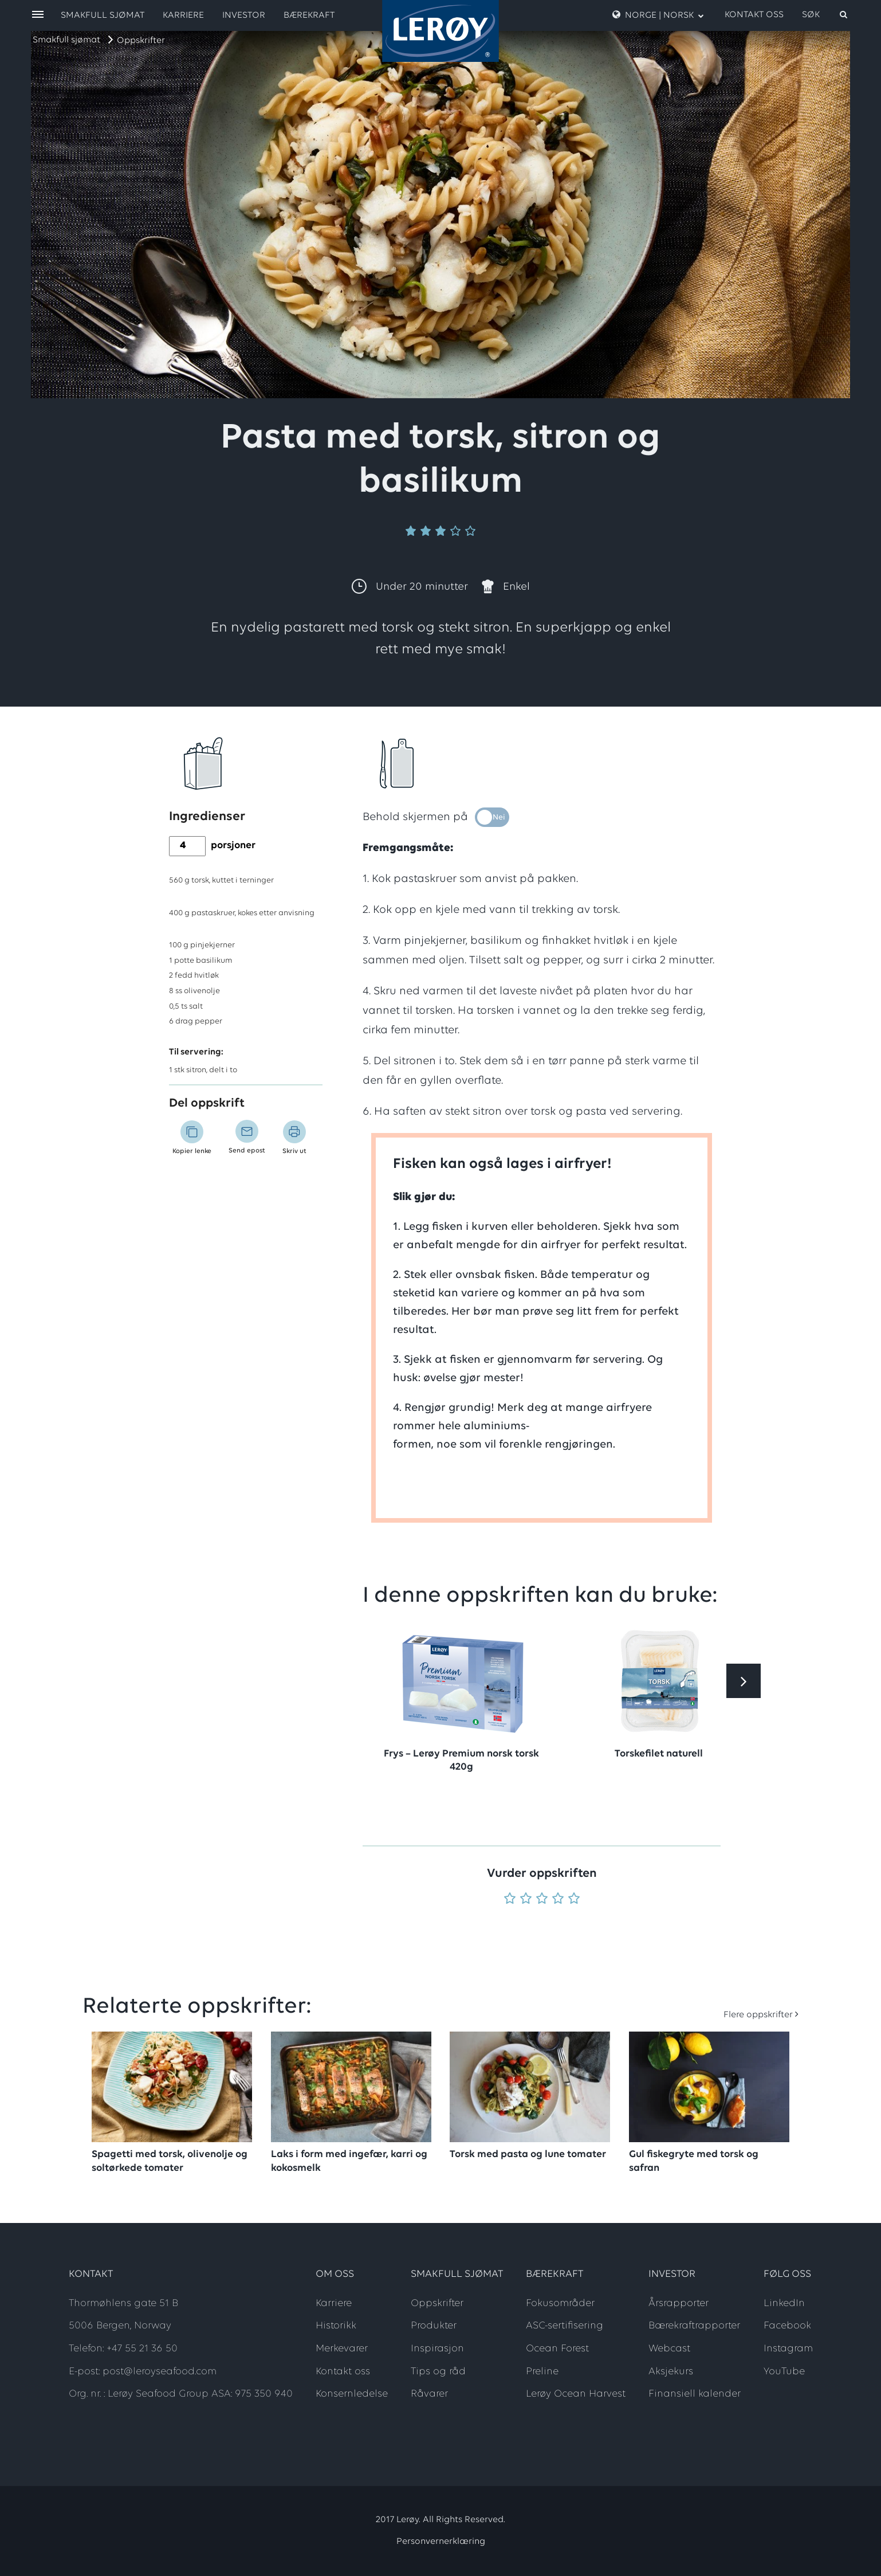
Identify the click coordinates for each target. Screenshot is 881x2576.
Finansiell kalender (694, 2394)
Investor (243, 15)
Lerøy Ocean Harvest (576, 2394)
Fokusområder (560, 2303)
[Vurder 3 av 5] (542, 1899)
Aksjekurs (670, 2371)
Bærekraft (309, 15)
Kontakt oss (754, 14)
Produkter (434, 2325)
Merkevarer (342, 2348)
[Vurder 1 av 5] (510, 1899)
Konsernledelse (352, 2394)
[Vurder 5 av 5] (574, 1899)
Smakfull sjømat (66, 40)
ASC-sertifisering (564, 2325)
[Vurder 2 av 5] (526, 1899)
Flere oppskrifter (758, 2015)
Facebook (787, 2325)
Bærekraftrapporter (694, 2325)
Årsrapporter (678, 2303)
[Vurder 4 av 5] (558, 1899)
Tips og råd (438, 2371)
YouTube (784, 2371)
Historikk (336, 2325)
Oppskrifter (141, 40)
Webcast (669, 2348)
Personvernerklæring (440, 2541)
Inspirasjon (437, 2348)
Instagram (788, 2348)
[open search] (825, 14)
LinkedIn (784, 2303)
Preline (542, 2371)
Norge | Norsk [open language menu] (658, 15)
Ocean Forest (557, 2348)
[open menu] (38, 15)
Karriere (183, 15)
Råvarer (429, 2394)
